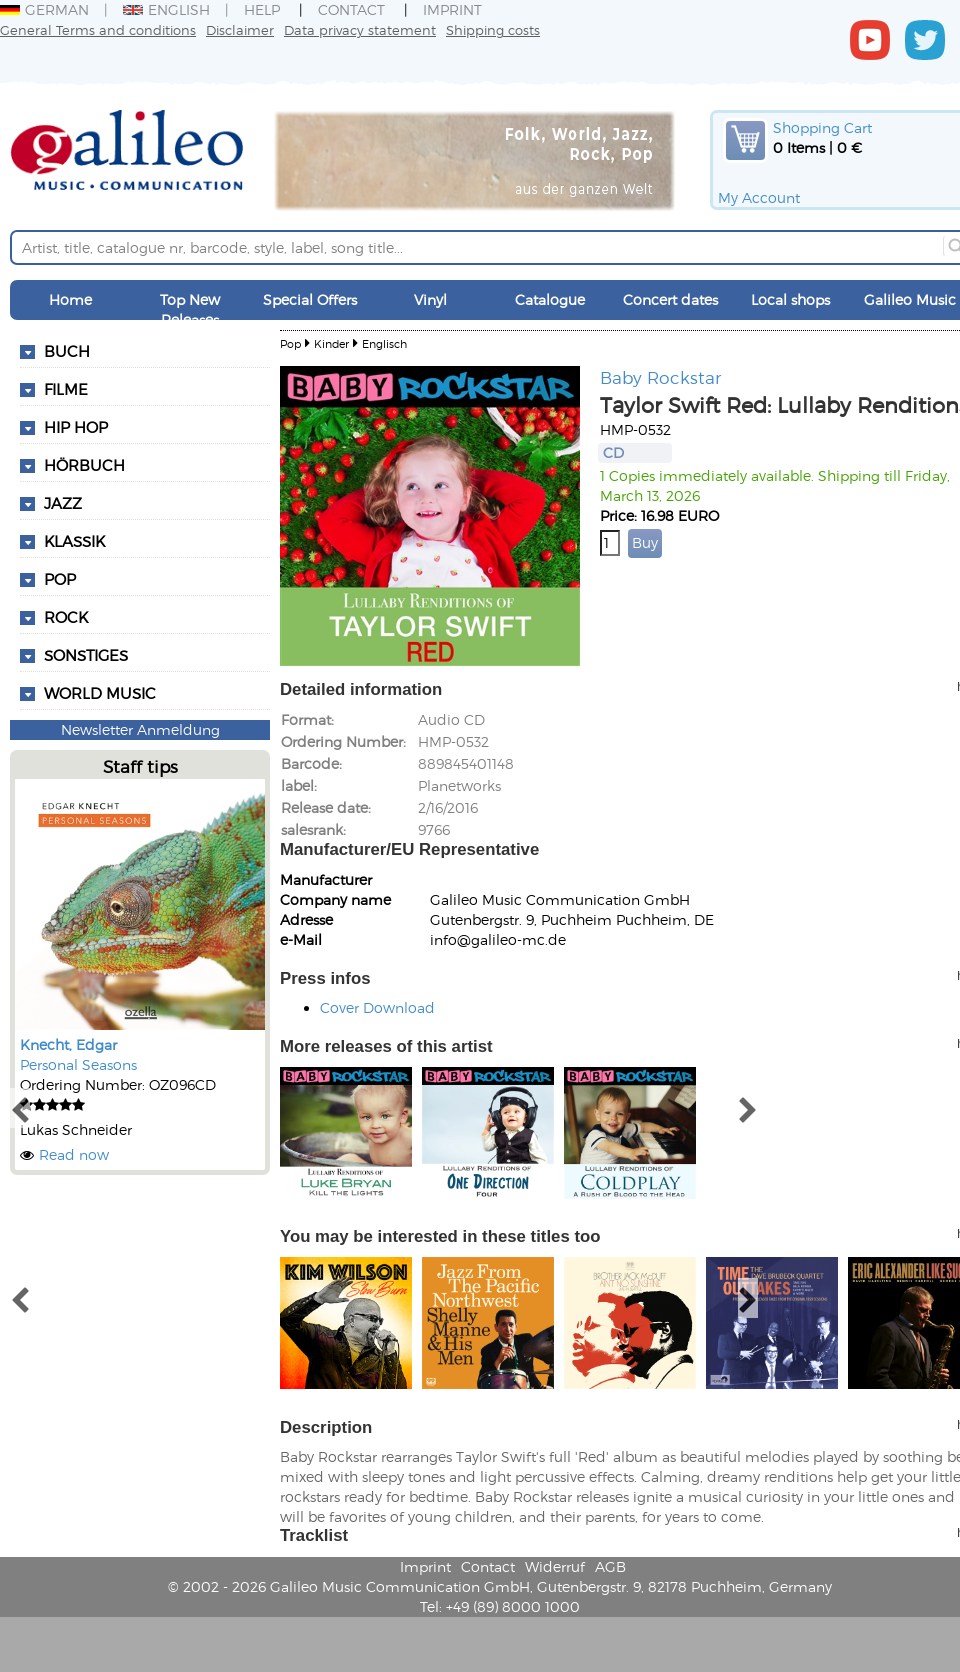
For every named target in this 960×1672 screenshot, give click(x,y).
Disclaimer (240, 29)
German (44, 9)
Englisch (384, 343)
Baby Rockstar (660, 377)
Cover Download (377, 1007)
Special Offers (310, 299)
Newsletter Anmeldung (140, 729)
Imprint (452, 9)
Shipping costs (493, 29)
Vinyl (430, 299)
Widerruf (555, 1566)
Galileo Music (910, 299)
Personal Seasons (78, 1064)
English (166, 9)
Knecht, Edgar (68, 1044)
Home (70, 299)
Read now (74, 1154)
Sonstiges (86, 655)
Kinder (331, 343)
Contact (351, 9)
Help (262, 9)
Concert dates (670, 299)
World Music (100, 693)
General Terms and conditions (98, 29)
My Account (759, 197)
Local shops (790, 299)
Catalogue (550, 299)
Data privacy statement (360, 29)
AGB (610, 1566)
